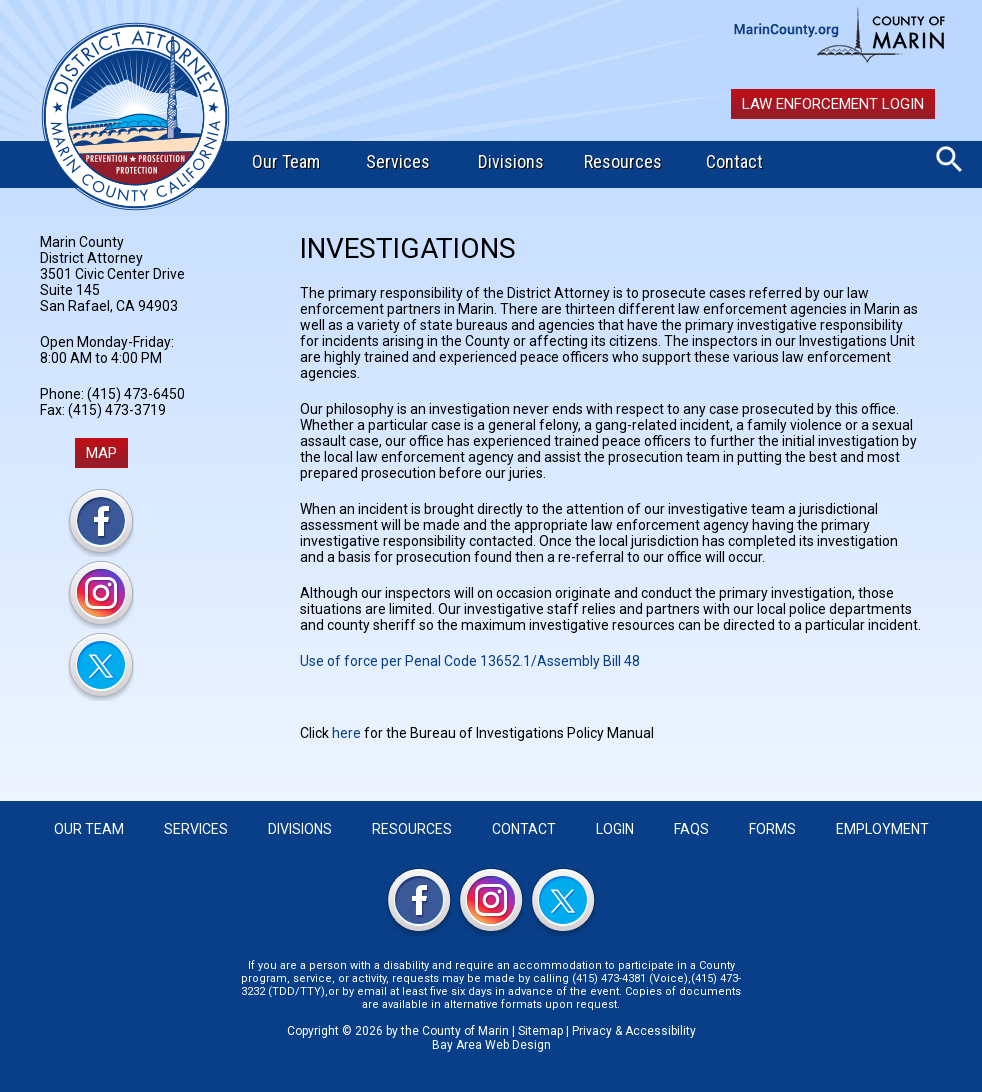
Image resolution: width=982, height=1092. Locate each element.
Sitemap (540, 1031)
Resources (623, 161)
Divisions (511, 161)
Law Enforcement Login (833, 104)
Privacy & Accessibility (634, 1031)
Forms (772, 829)
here (346, 733)
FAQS (691, 829)
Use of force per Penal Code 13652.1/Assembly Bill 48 (470, 661)
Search (949, 159)
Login (615, 829)
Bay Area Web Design (491, 1045)
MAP (101, 453)
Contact (734, 161)
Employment (882, 829)
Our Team (286, 161)
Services (398, 161)
